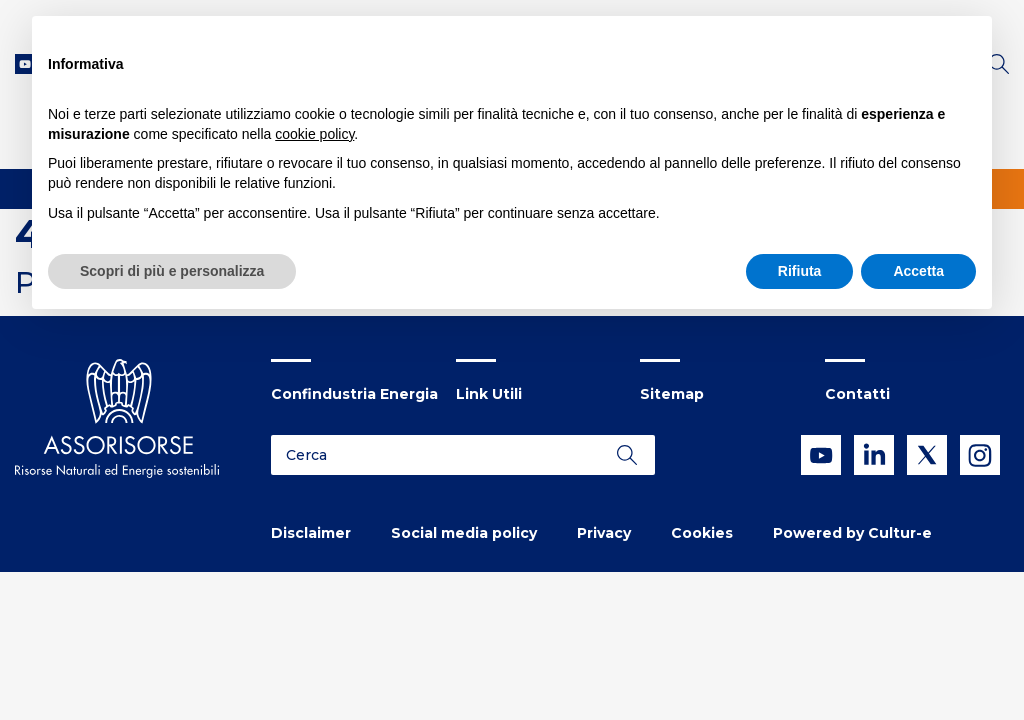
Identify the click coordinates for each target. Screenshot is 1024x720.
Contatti (857, 394)
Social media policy (464, 533)
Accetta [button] (918, 271)
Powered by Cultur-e (852, 533)
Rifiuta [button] (800, 271)
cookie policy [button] (314, 134)
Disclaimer (311, 533)
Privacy (604, 533)
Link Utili (489, 394)
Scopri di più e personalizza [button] (172, 271)
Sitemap (672, 394)
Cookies (702, 533)
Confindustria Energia (354, 394)
